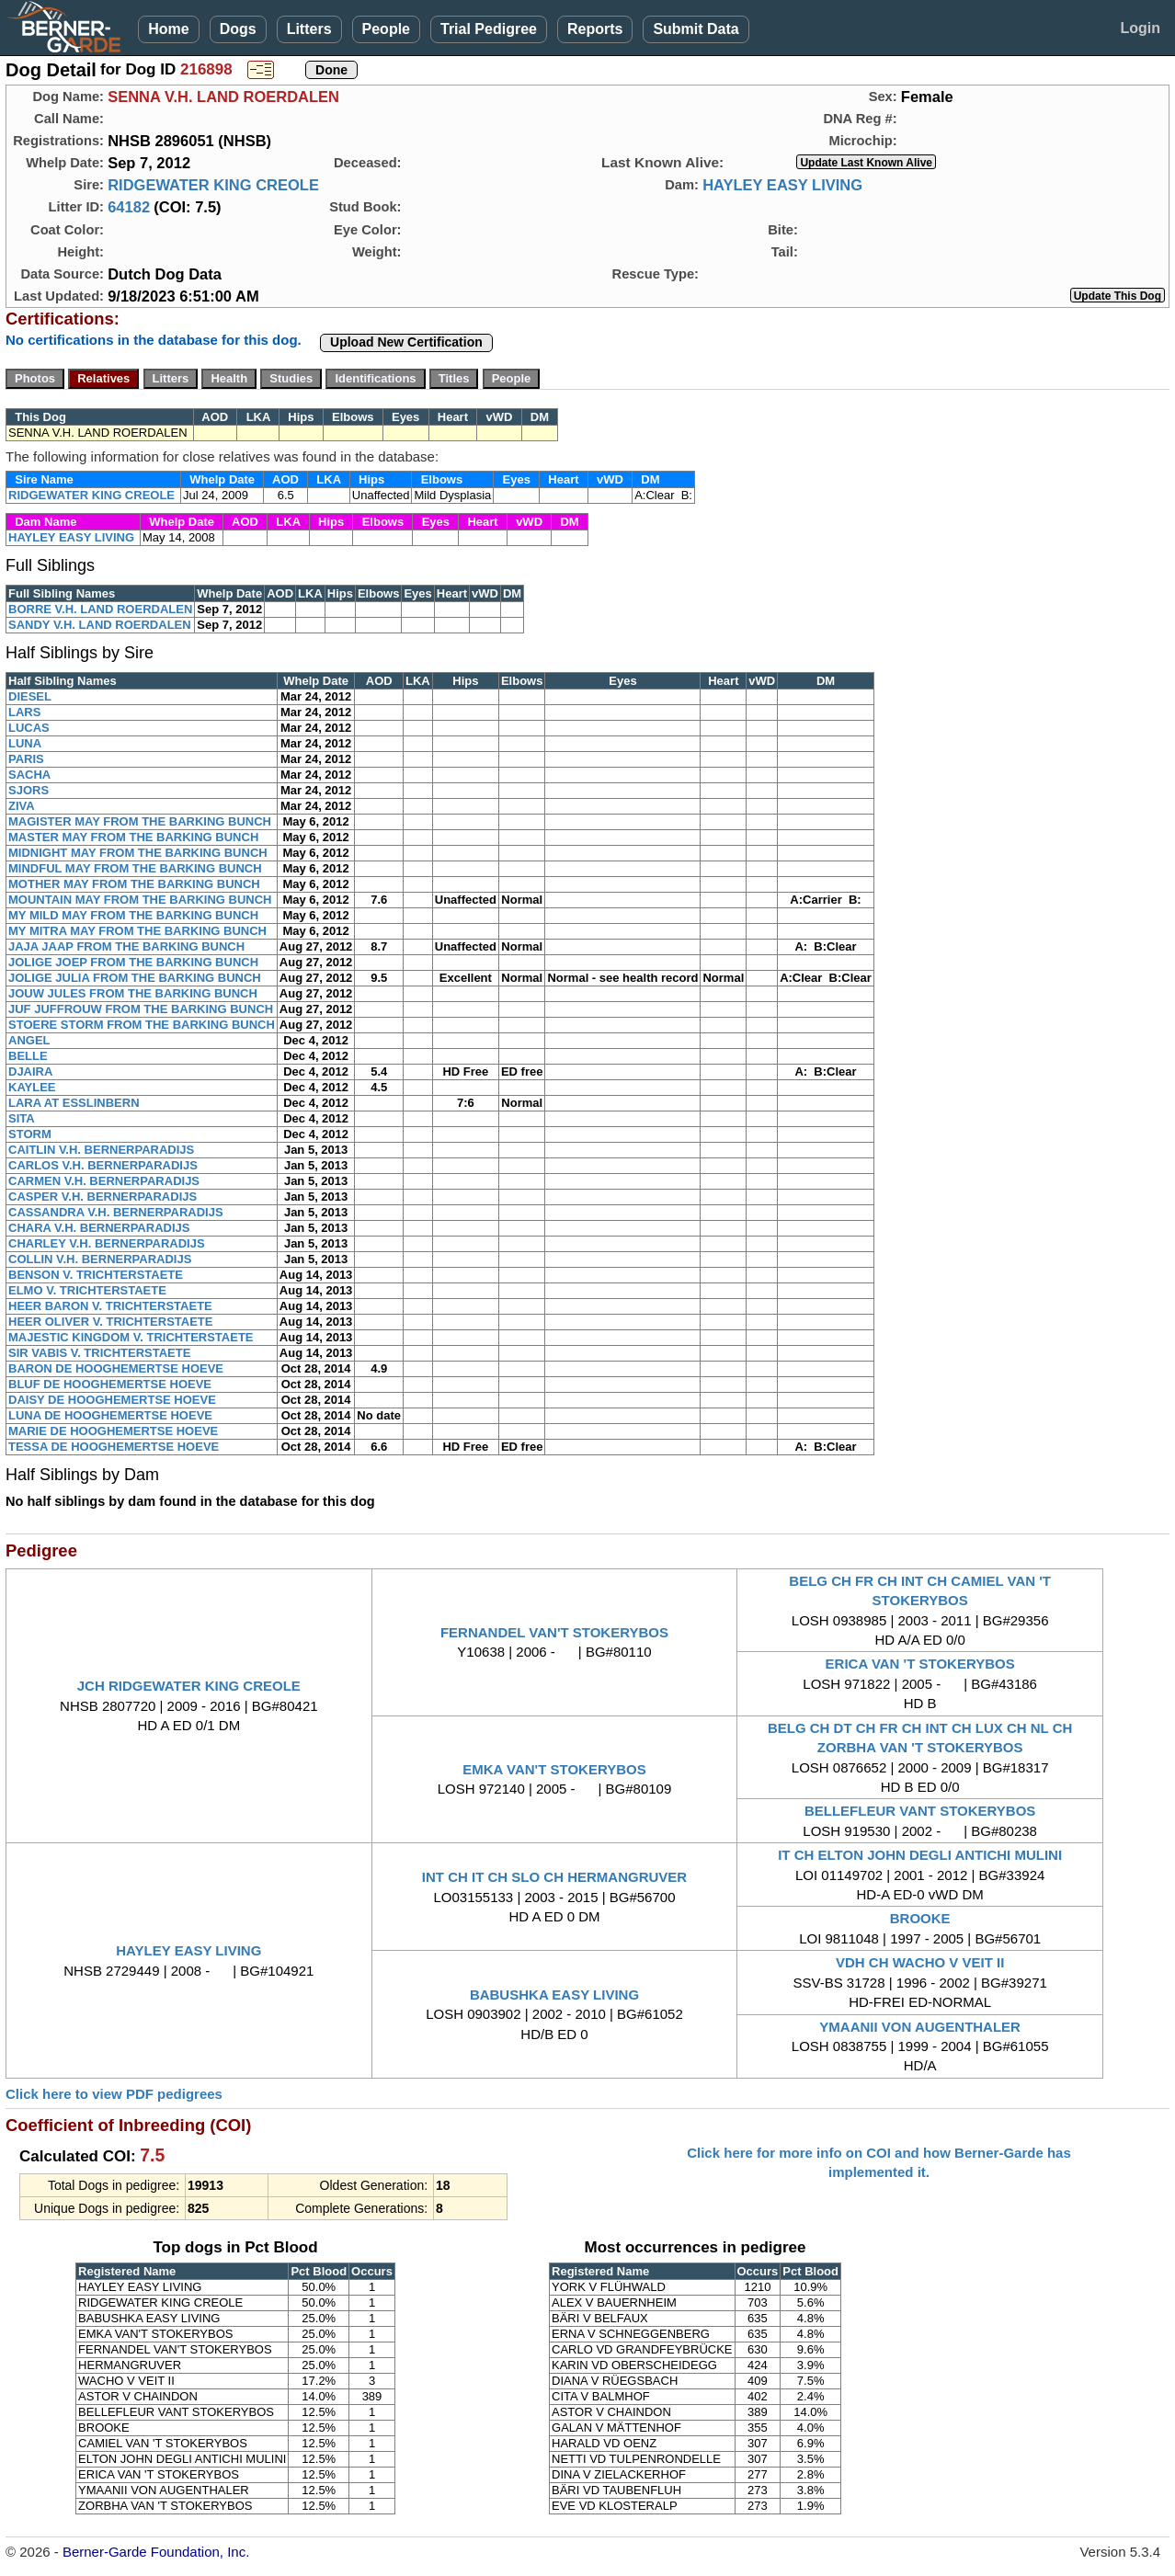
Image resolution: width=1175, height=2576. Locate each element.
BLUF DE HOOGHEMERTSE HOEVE (109, 1384)
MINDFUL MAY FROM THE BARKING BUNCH (135, 868)
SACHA (29, 774)
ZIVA (21, 806)
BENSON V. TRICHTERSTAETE (95, 1275)
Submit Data (695, 29)
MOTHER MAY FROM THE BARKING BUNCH (134, 884)
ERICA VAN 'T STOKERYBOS (920, 1663)
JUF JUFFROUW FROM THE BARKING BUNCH (140, 1009)
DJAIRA (30, 1071)
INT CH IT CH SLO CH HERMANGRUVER (554, 1877)
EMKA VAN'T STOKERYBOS (553, 1769)
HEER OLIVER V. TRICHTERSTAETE (110, 1321)
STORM (29, 1134)
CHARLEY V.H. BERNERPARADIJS (106, 1243)
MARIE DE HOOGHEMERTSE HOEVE (113, 1431)
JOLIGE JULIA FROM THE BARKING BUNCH (134, 978)
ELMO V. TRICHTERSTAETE (87, 1290)
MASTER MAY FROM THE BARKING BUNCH (133, 837)
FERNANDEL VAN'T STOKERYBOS (554, 1632)
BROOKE (920, 1918)
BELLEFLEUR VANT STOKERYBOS (919, 1810)
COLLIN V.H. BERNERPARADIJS (99, 1259)
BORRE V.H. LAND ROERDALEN (100, 609)
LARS (24, 712)
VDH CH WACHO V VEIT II (920, 1962)
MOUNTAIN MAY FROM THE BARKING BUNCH (139, 899)
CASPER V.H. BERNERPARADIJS (102, 1196)
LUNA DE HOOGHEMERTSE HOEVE (110, 1415)
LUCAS (29, 728)
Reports (594, 29)
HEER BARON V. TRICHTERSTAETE (110, 1306)
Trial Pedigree (488, 29)
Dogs (238, 29)
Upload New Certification (406, 342)
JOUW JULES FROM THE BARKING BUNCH (132, 993)
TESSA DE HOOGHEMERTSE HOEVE (113, 1446)
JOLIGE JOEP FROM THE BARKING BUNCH (133, 962)
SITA (21, 1118)
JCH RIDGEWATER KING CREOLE (189, 1685)
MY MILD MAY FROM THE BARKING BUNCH (133, 915)
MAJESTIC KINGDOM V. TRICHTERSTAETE (131, 1337)
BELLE (28, 1056)
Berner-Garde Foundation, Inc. (156, 2551)
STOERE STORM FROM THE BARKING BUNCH (141, 1025)
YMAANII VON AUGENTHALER (920, 2027)
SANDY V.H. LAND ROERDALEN (99, 625)
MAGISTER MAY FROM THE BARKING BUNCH (139, 821)
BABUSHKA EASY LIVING (554, 1994)
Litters (309, 29)
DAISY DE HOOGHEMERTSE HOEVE (112, 1400)
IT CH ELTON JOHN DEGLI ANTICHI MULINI (920, 1855)
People (386, 29)
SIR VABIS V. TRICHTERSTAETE (99, 1353)
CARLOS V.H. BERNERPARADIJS (103, 1165)
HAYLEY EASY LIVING (782, 185)
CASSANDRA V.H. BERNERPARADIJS (115, 1212)
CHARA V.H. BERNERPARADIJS (98, 1228)
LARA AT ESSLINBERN (74, 1103)
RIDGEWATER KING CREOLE (213, 185)
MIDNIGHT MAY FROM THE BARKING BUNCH (138, 853)
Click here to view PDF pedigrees (114, 2094)
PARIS (26, 759)
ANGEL (29, 1040)
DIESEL (29, 696)
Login (1140, 28)
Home (168, 29)
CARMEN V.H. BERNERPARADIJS (104, 1181)
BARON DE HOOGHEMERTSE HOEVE (115, 1368)
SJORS (28, 790)
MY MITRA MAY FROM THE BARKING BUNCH (137, 931)
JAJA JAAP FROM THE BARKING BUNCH (126, 946)
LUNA (24, 743)
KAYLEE (32, 1087)
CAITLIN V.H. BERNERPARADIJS (101, 1150)
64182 (129, 207)
